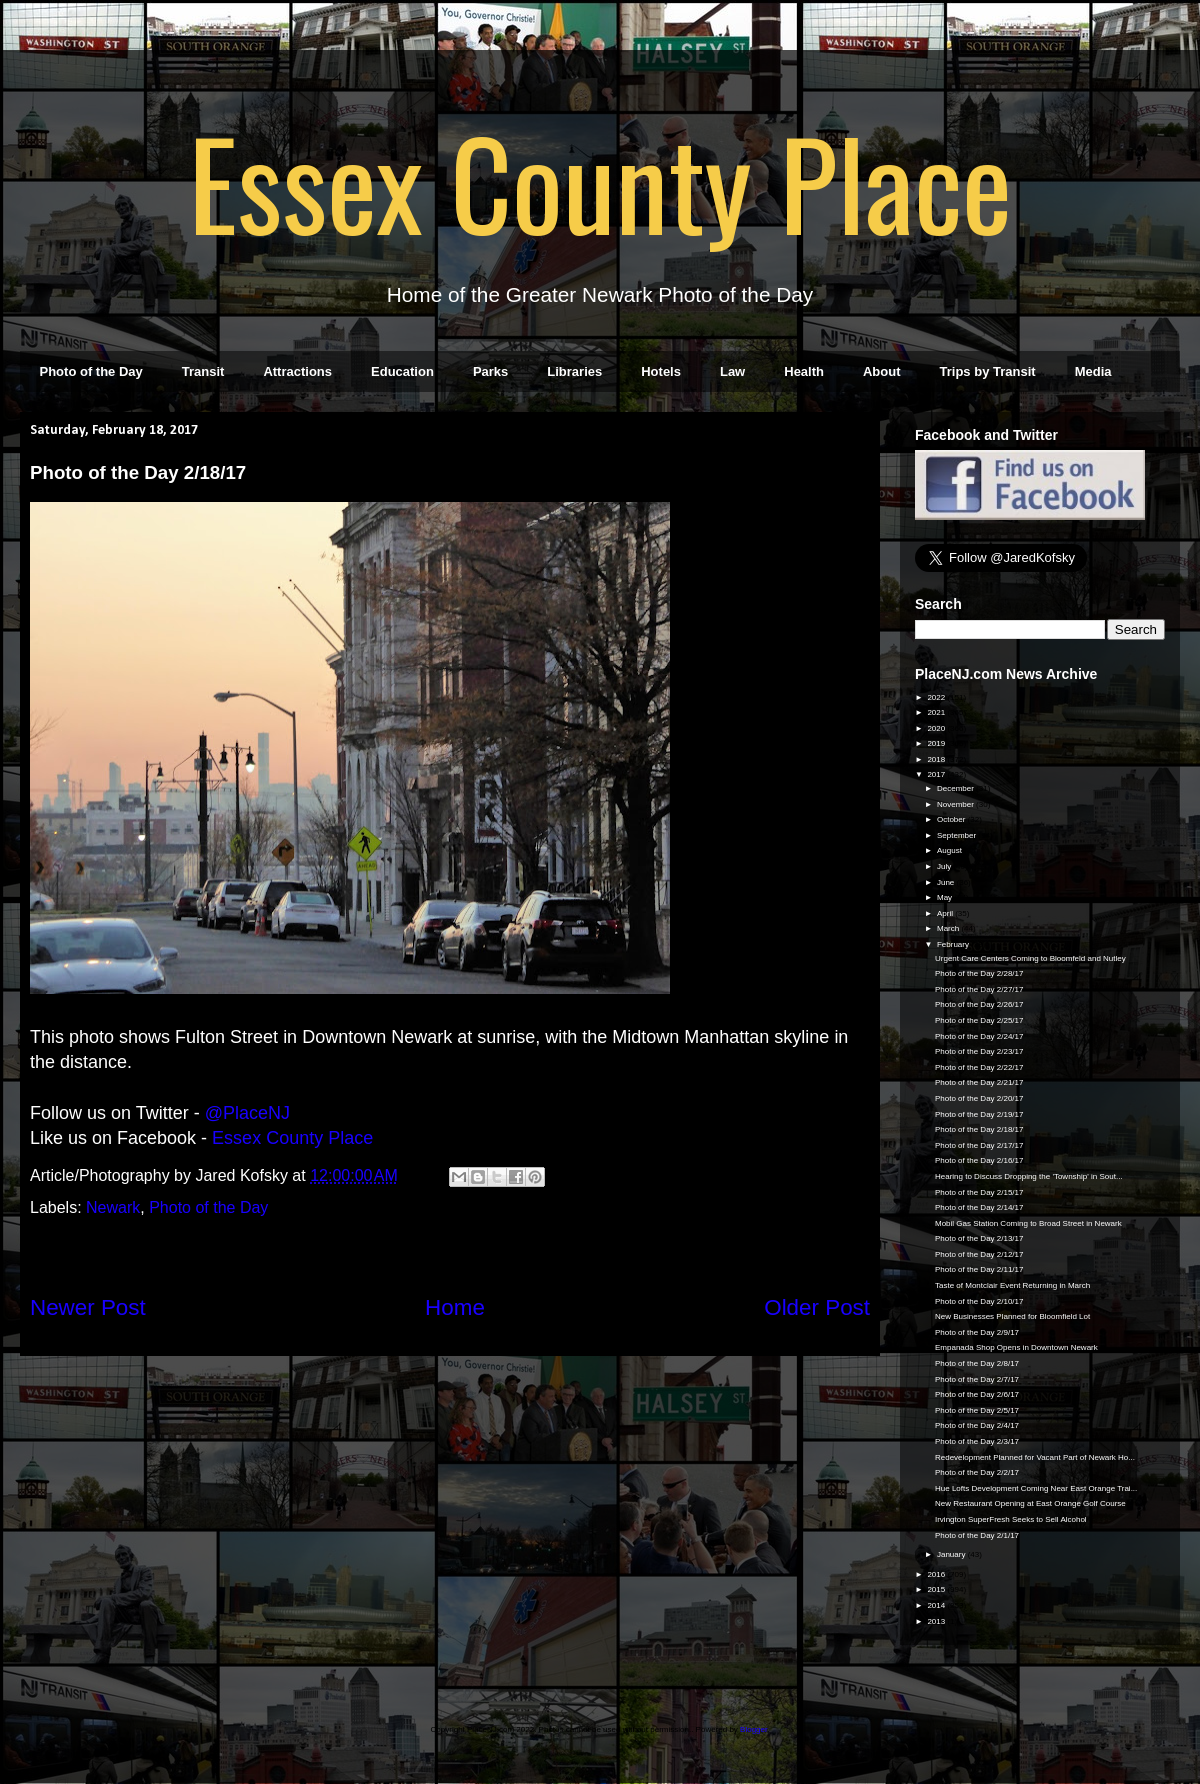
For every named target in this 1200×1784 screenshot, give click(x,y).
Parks (490, 371)
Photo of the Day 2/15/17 (979, 1192)
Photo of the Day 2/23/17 (979, 1051)
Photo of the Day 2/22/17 (979, 1067)
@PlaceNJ (247, 1113)
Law (732, 371)
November (956, 804)
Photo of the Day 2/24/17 (979, 1036)
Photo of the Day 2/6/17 (977, 1394)
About (882, 371)
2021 (937, 712)
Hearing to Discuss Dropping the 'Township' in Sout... (1029, 1176)
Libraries (574, 371)
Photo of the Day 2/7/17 (977, 1379)
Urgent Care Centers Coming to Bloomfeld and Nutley (1030, 958)
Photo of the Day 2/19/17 (979, 1114)
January (952, 1554)
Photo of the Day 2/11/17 (979, 1269)
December (956, 788)
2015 (937, 1589)
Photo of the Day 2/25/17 (979, 1020)
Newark (113, 1207)
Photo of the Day (91, 371)
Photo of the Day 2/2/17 (977, 1472)
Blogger (753, 1729)
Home (455, 1307)
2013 (937, 1621)
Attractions (297, 371)
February (954, 944)
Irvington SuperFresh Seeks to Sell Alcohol (1011, 1519)
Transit (203, 371)
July (945, 866)
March (949, 928)
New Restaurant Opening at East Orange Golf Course (1030, 1503)
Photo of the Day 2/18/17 (979, 1129)
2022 (937, 697)
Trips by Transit (988, 371)
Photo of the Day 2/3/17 (977, 1441)
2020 (937, 728)
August (950, 850)
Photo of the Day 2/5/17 (977, 1410)
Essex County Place (600, 181)
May (945, 897)
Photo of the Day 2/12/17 (979, 1254)
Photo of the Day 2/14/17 (979, 1207)
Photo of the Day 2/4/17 (977, 1425)
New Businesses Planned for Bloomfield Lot (1012, 1316)
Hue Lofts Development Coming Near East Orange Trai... (1036, 1488)
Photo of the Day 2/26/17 (979, 1004)
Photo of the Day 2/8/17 (977, 1363)
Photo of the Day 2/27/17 (979, 989)
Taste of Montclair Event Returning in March (1012, 1285)
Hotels (661, 371)
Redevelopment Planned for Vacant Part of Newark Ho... (1035, 1457)
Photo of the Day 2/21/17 (979, 1082)
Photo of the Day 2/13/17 (979, 1238)
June (947, 882)
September (957, 835)
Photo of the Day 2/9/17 (977, 1332)
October (952, 819)
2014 (937, 1605)
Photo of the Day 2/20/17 (979, 1098)
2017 (937, 774)
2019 (937, 743)
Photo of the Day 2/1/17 (977, 1535)
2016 (937, 1574)
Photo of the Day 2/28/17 (979, 973)
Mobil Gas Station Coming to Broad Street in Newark (1028, 1223)
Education (402, 371)
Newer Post (88, 1307)
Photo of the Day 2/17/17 (979, 1145)
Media (1093, 371)
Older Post (817, 1307)
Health (804, 371)
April (946, 913)
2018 (937, 759)
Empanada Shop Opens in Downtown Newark (1016, 1347)
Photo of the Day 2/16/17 (979, 1160)
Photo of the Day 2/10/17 (979, 1301)
